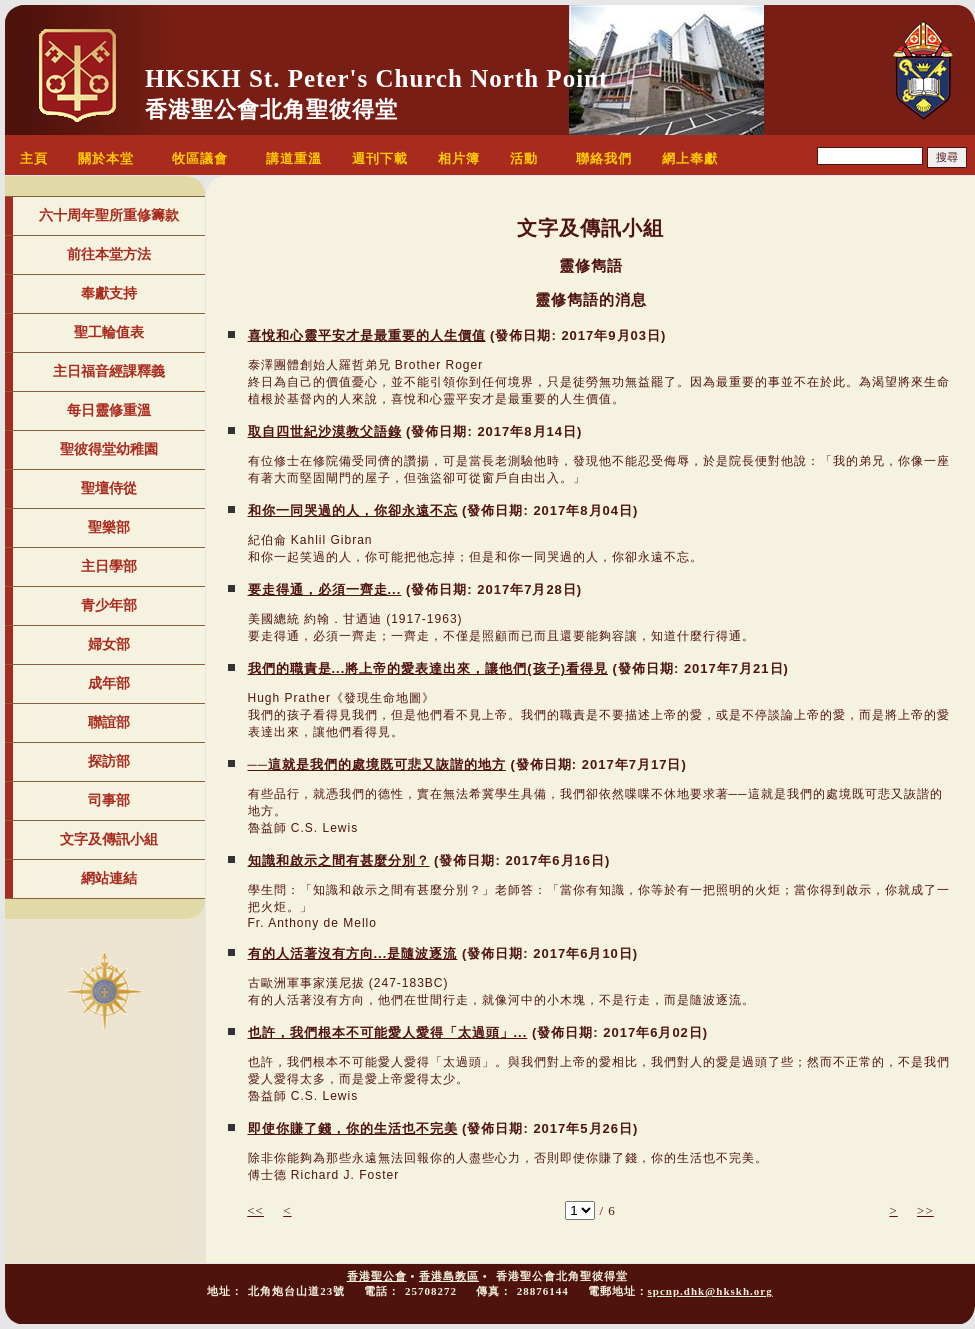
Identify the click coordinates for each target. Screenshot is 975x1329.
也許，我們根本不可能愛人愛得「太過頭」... (388, 1032)
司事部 (109, 800)
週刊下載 (380, 158)
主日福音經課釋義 (109, 371)
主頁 (34, 158)
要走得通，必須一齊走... (325, 589)
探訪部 (109, 761)
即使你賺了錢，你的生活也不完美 (353, 1128)
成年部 (109, 683)
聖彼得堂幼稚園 (109, 449)
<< (255, 1210)
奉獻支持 (109, 293)
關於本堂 (106, 158)
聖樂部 (109, 527)
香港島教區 (449, 1276)
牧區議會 (200, 158)
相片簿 (459, 158)
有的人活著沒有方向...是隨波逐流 (353, 953)
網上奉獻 (690, 158)
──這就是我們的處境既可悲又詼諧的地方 (377, 764)
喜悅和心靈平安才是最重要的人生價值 (367, 335)
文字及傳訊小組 (109, 839)
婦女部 (109, 644)
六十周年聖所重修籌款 (109, 215)
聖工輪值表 (109, 332)
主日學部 (109, 566)
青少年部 (109, 605)
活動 (524, 158)
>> (925, 1210)
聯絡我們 (604, 158)
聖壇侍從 (109, 488)
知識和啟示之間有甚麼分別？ (339, 860)
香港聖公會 (377, 1276)
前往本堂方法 (109, 254)
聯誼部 (109, 722)
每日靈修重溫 (109, 410)
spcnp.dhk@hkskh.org (710, 1291)
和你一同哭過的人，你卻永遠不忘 (353, 510)
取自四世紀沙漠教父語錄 (325, 431)
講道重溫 (294, 158)
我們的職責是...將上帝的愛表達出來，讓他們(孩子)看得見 (428, 668)
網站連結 (109, 878)
